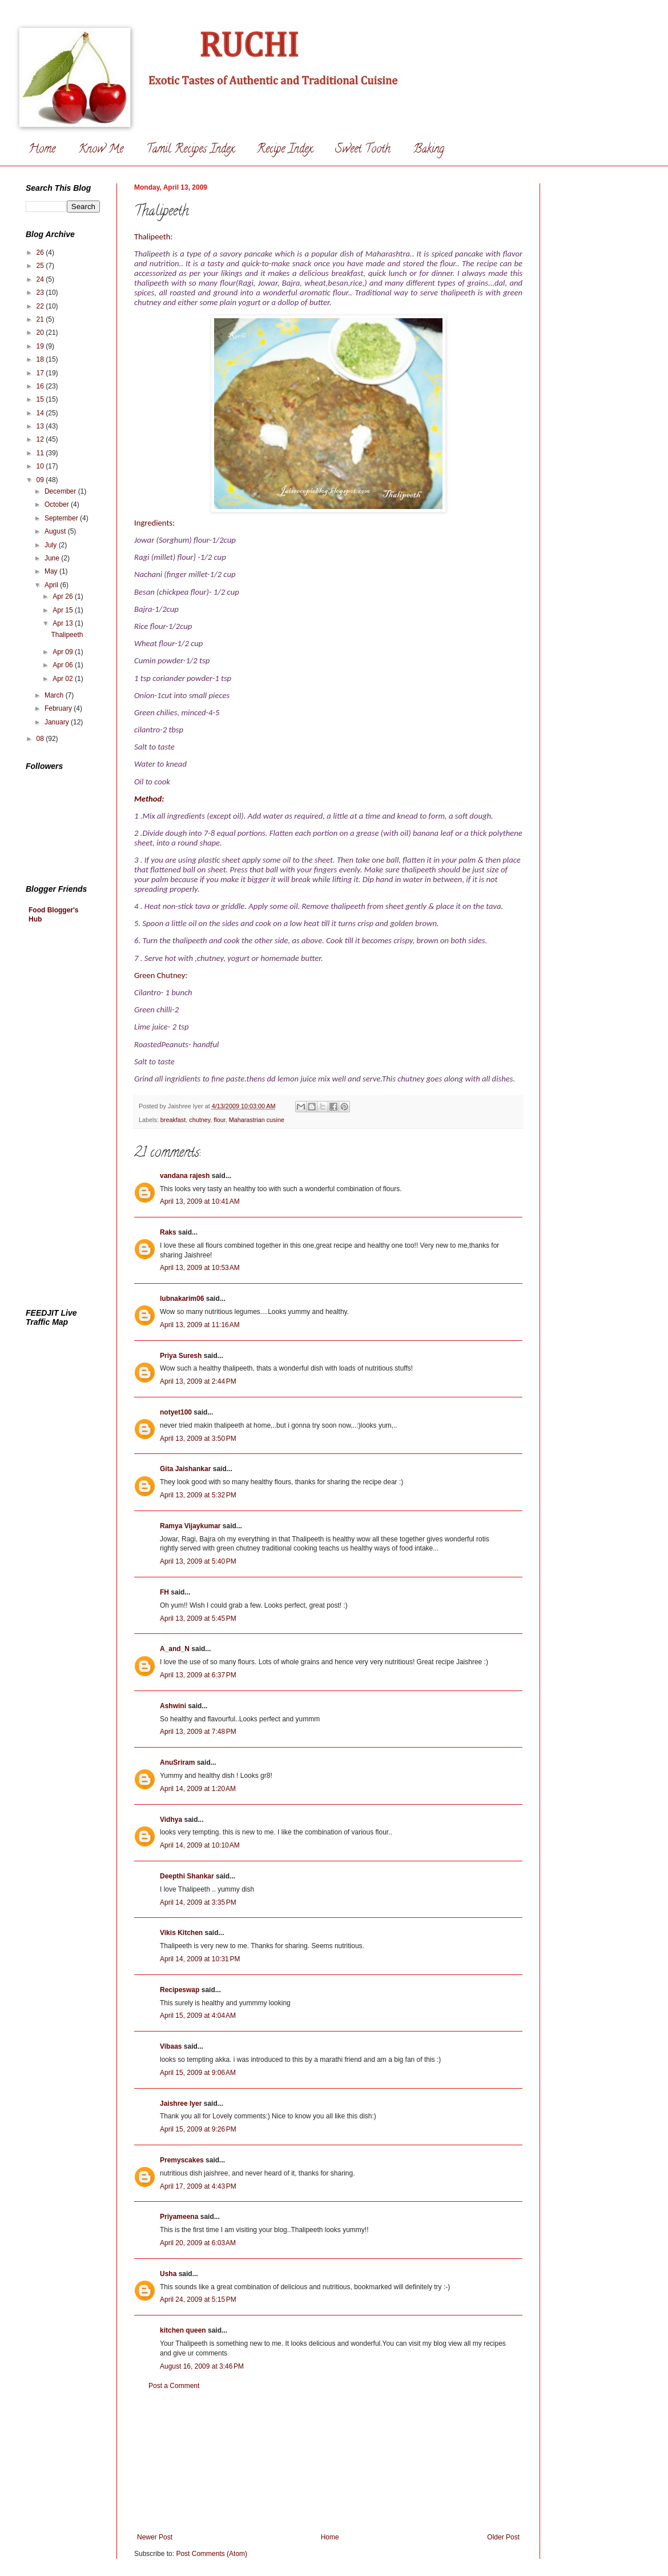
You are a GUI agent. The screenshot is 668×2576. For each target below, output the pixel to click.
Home (42, 150)
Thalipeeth (67, 635)
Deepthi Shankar (187, 1876)
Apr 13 (64, 623)
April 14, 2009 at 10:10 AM (200, 1845)
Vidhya (171, 1820)
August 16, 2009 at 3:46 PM (202, 2366)
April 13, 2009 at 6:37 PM (198, 1675)
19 (41, 346)
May (52, 571)
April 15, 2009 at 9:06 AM (198, 2073)
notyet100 (176, 1412)
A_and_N (175, 1649)
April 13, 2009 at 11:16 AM (200, 1325)
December (61, 491)
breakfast (173, 1119)
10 (41, 466)
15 (41, 399)
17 (41, 373)
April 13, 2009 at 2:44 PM (198, 1381)
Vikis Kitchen (181, 1933)
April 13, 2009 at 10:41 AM (200, 1201)
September (62, 518)
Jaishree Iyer (181, 2104)
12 (41, 439)
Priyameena (179, 2217)
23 (41, 293)
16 (41, 386)
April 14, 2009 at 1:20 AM (198, 1789)
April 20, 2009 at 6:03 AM (198, 2243)
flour (219, 1119)
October (58, 504)
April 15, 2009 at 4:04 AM (198, 2016)
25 (41, 266)
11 (41, 453)
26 (41, 253)
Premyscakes (182, 2160)
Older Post (503, 2537)
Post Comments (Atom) (211, 2554)
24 (41, 279)
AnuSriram (177, 1762)
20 (41, 332)
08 (41, 739)
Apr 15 (64, 610)
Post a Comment (173, 2386)
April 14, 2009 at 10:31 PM (200, 1959)
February (59, 708)
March (55, 695)
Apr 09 (64, 652)
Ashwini (173, 1706)
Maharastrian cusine (256, 1119)
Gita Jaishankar (185, 1469)
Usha (168, 2274)
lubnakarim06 (182, 1299)
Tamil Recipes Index (190, 150)
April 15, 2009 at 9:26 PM (198, 2129)
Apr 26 (64, 596)
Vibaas (171, 2046)
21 (41, 319)
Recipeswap (179, 1990)
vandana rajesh (185, 1176)
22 (41, 306)
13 (41, 426)
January (58, 722)
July (52, 545)
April (52, 585)
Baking (428, 150)
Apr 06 (64, 665)
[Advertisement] (328, 2462)
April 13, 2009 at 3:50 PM (198, 1439)
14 (41, 413)
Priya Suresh (181, 1356)
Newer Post (154, 2537)
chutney (199, 1119)
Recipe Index (284, 150)
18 (41, 359)
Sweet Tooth (363, 150)
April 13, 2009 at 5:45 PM (198, 1618)
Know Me (100, 150)
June (53, 558)
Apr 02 (64, 679)
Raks (168, 1232)
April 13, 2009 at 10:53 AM (200, 1268)
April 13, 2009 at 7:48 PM (198, 1732)
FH (164, 1592)
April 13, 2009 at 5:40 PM (198, 1561)
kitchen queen (183, 2330)
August (56, 531)
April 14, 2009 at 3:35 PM (198, 1902)
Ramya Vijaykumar (190, 1526)
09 (41, 480)
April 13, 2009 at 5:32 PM (198, 1495)
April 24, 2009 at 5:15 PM (198, 2299)
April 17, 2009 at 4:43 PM (198, 2186)
